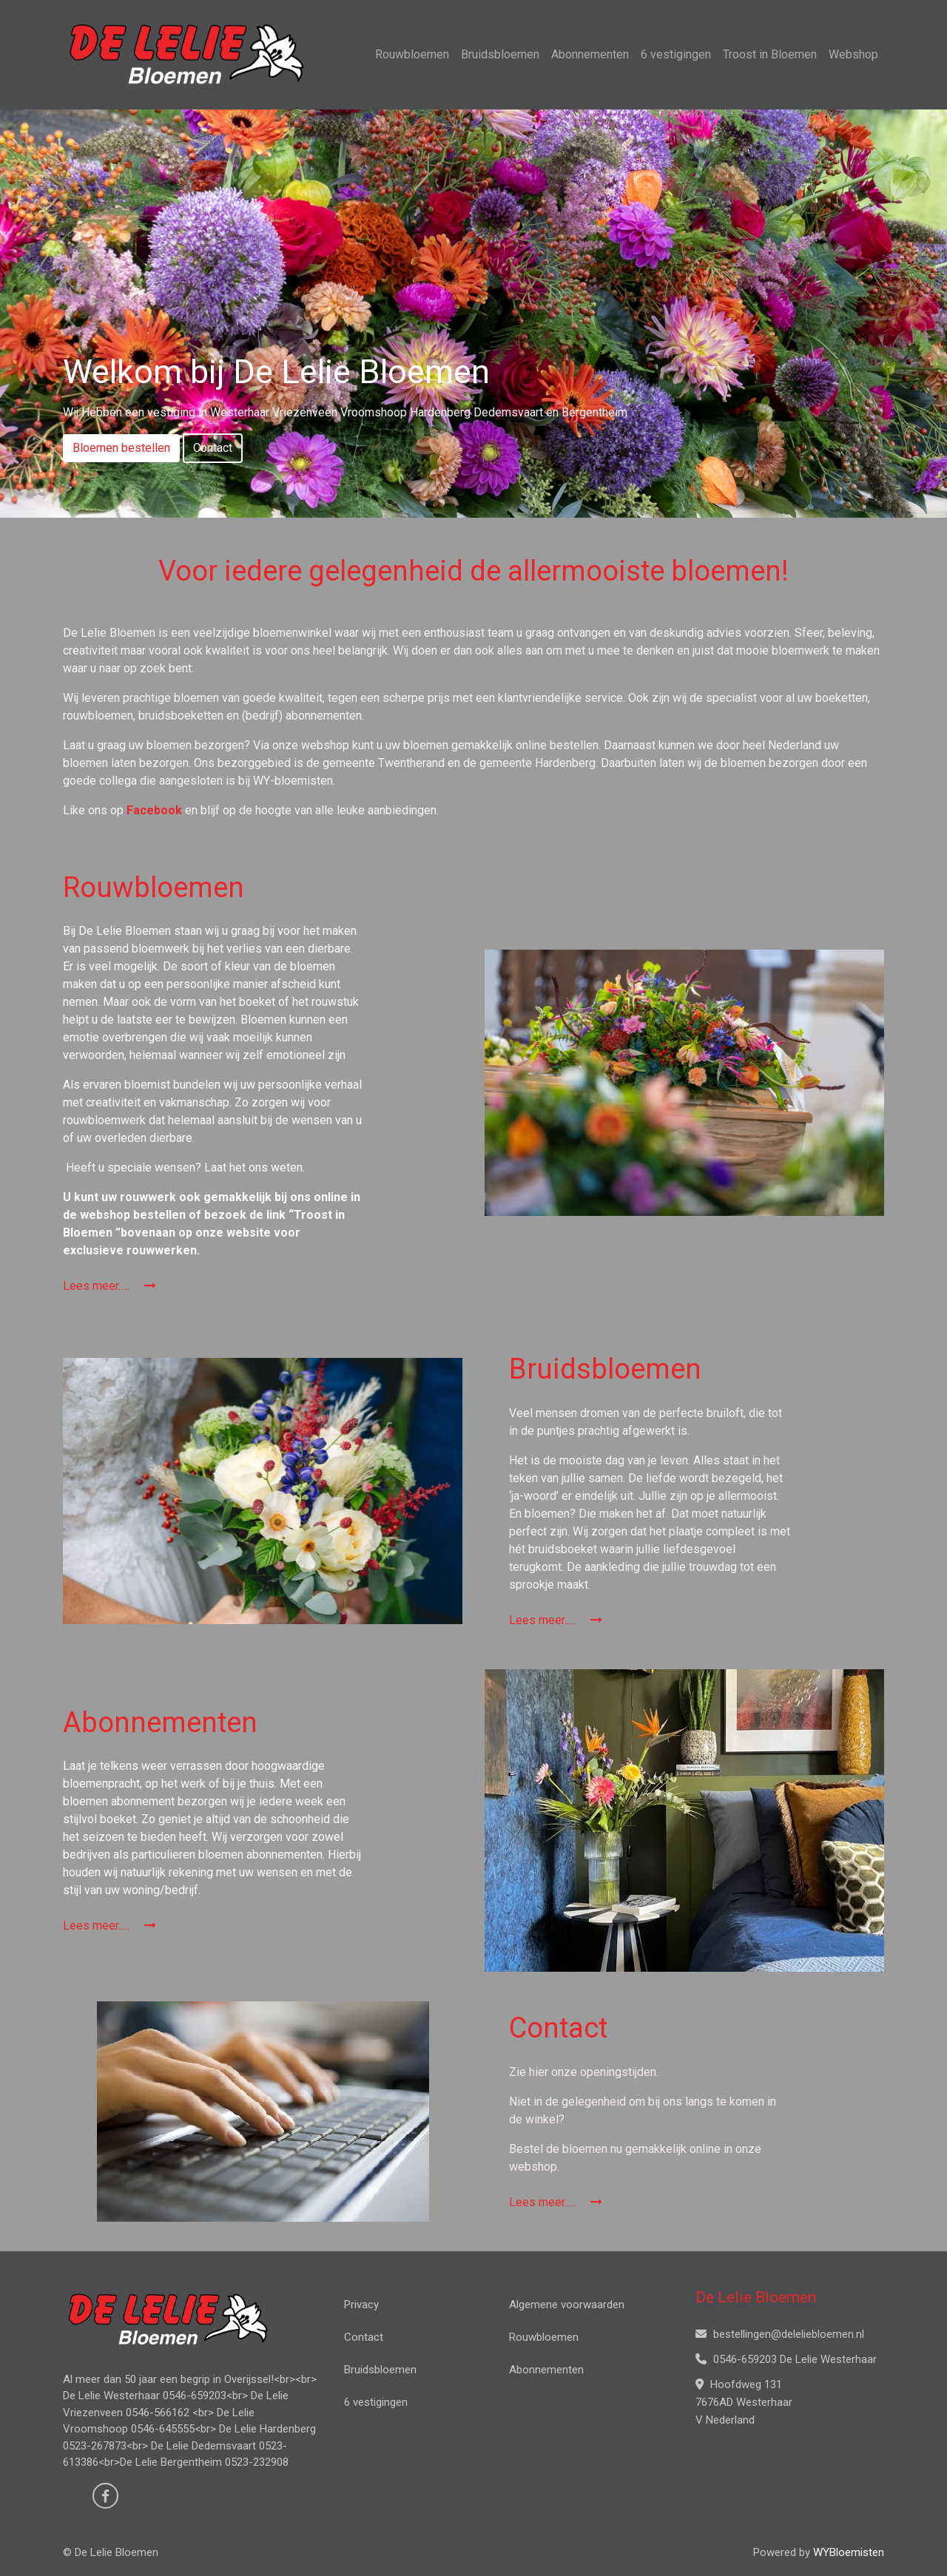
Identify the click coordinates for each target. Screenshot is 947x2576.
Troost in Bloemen (770, 54)
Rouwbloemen (412, 54)
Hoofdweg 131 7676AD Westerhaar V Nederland (743, 2402)
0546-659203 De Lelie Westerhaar (786, 2359)
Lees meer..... (109, 1286)
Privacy (361, 2304)
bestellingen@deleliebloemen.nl (779, 2334)
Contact (212, 448)
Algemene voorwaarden (566, 2304)
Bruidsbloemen (500, 54)
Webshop (853, 54)
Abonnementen (590, 54)
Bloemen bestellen (121, 448)
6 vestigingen (676, 54)
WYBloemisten (848, 2552)
